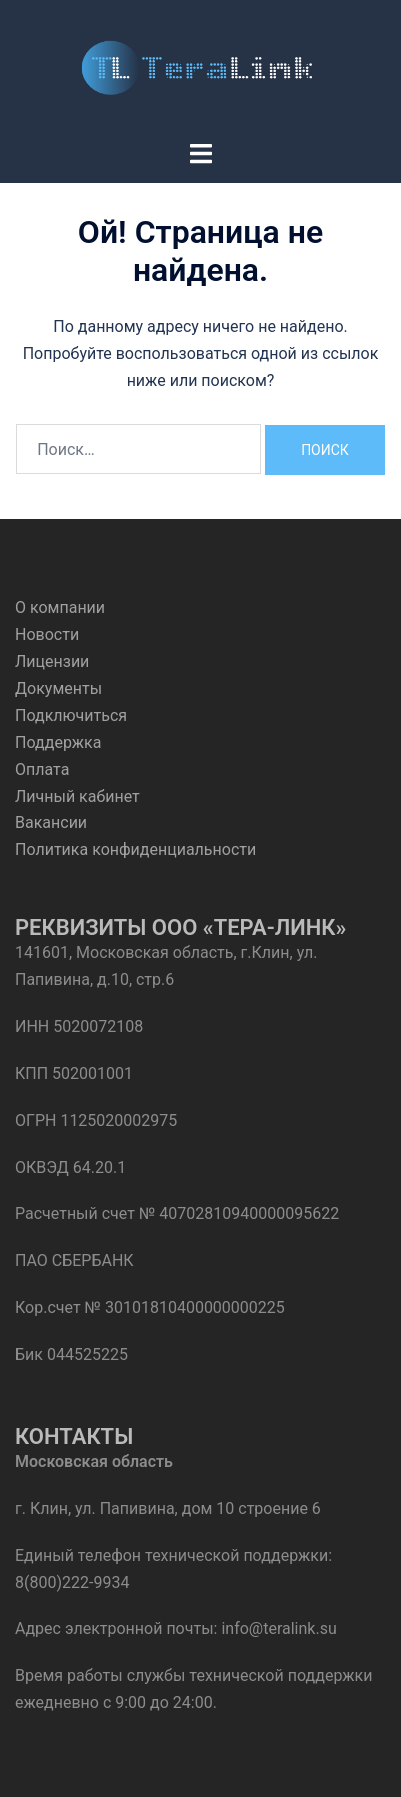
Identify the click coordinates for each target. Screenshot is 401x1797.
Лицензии (52, 661)
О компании (60, 607)
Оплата (42, 769)
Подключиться (71, 715)
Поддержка (58, 742)
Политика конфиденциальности (135, 849)
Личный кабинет (77, 796)
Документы (58, 688)
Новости (47, 634)
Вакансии (51, 822)
